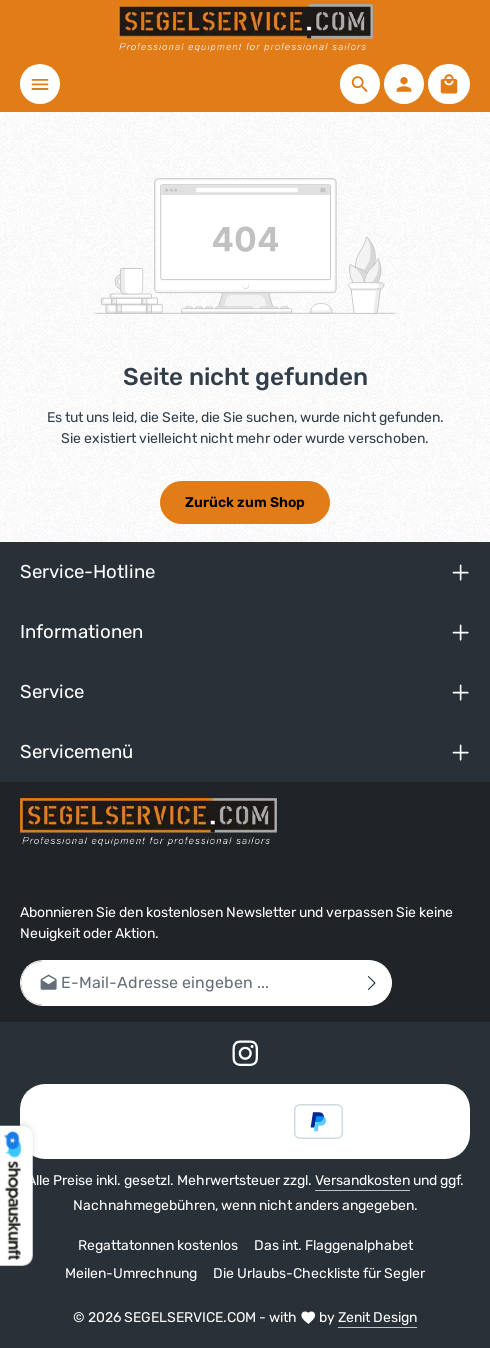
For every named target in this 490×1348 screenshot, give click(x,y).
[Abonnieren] (372, 982)
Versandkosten (362, 1180)
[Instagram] (245, 1057)
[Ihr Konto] (404, 84)
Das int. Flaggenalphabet (333, 1245)
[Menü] (40, 84)
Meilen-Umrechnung (131, 1273)
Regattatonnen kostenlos (158, 1245)
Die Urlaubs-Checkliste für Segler (319, 1273)
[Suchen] (360, 84)
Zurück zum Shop (245, 502)
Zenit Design (377, 1317)
